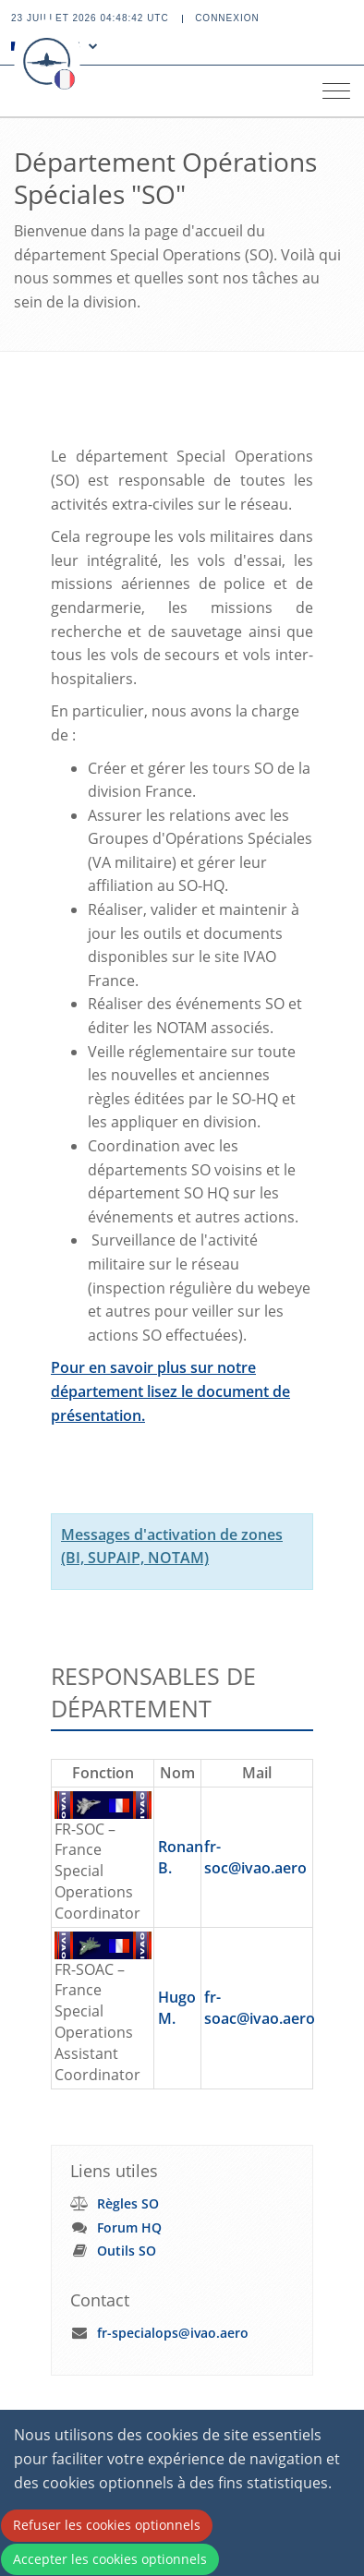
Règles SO (128, 2203)
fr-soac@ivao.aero (259, 2007)
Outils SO (126, 2250)
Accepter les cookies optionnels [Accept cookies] (110, 2559)
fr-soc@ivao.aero (255, 1857)
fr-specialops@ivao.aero (173, 2332)
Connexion (227, 18)
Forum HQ (129, 2227)
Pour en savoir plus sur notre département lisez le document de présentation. (170, 1391)
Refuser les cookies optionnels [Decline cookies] (106, 2525)
